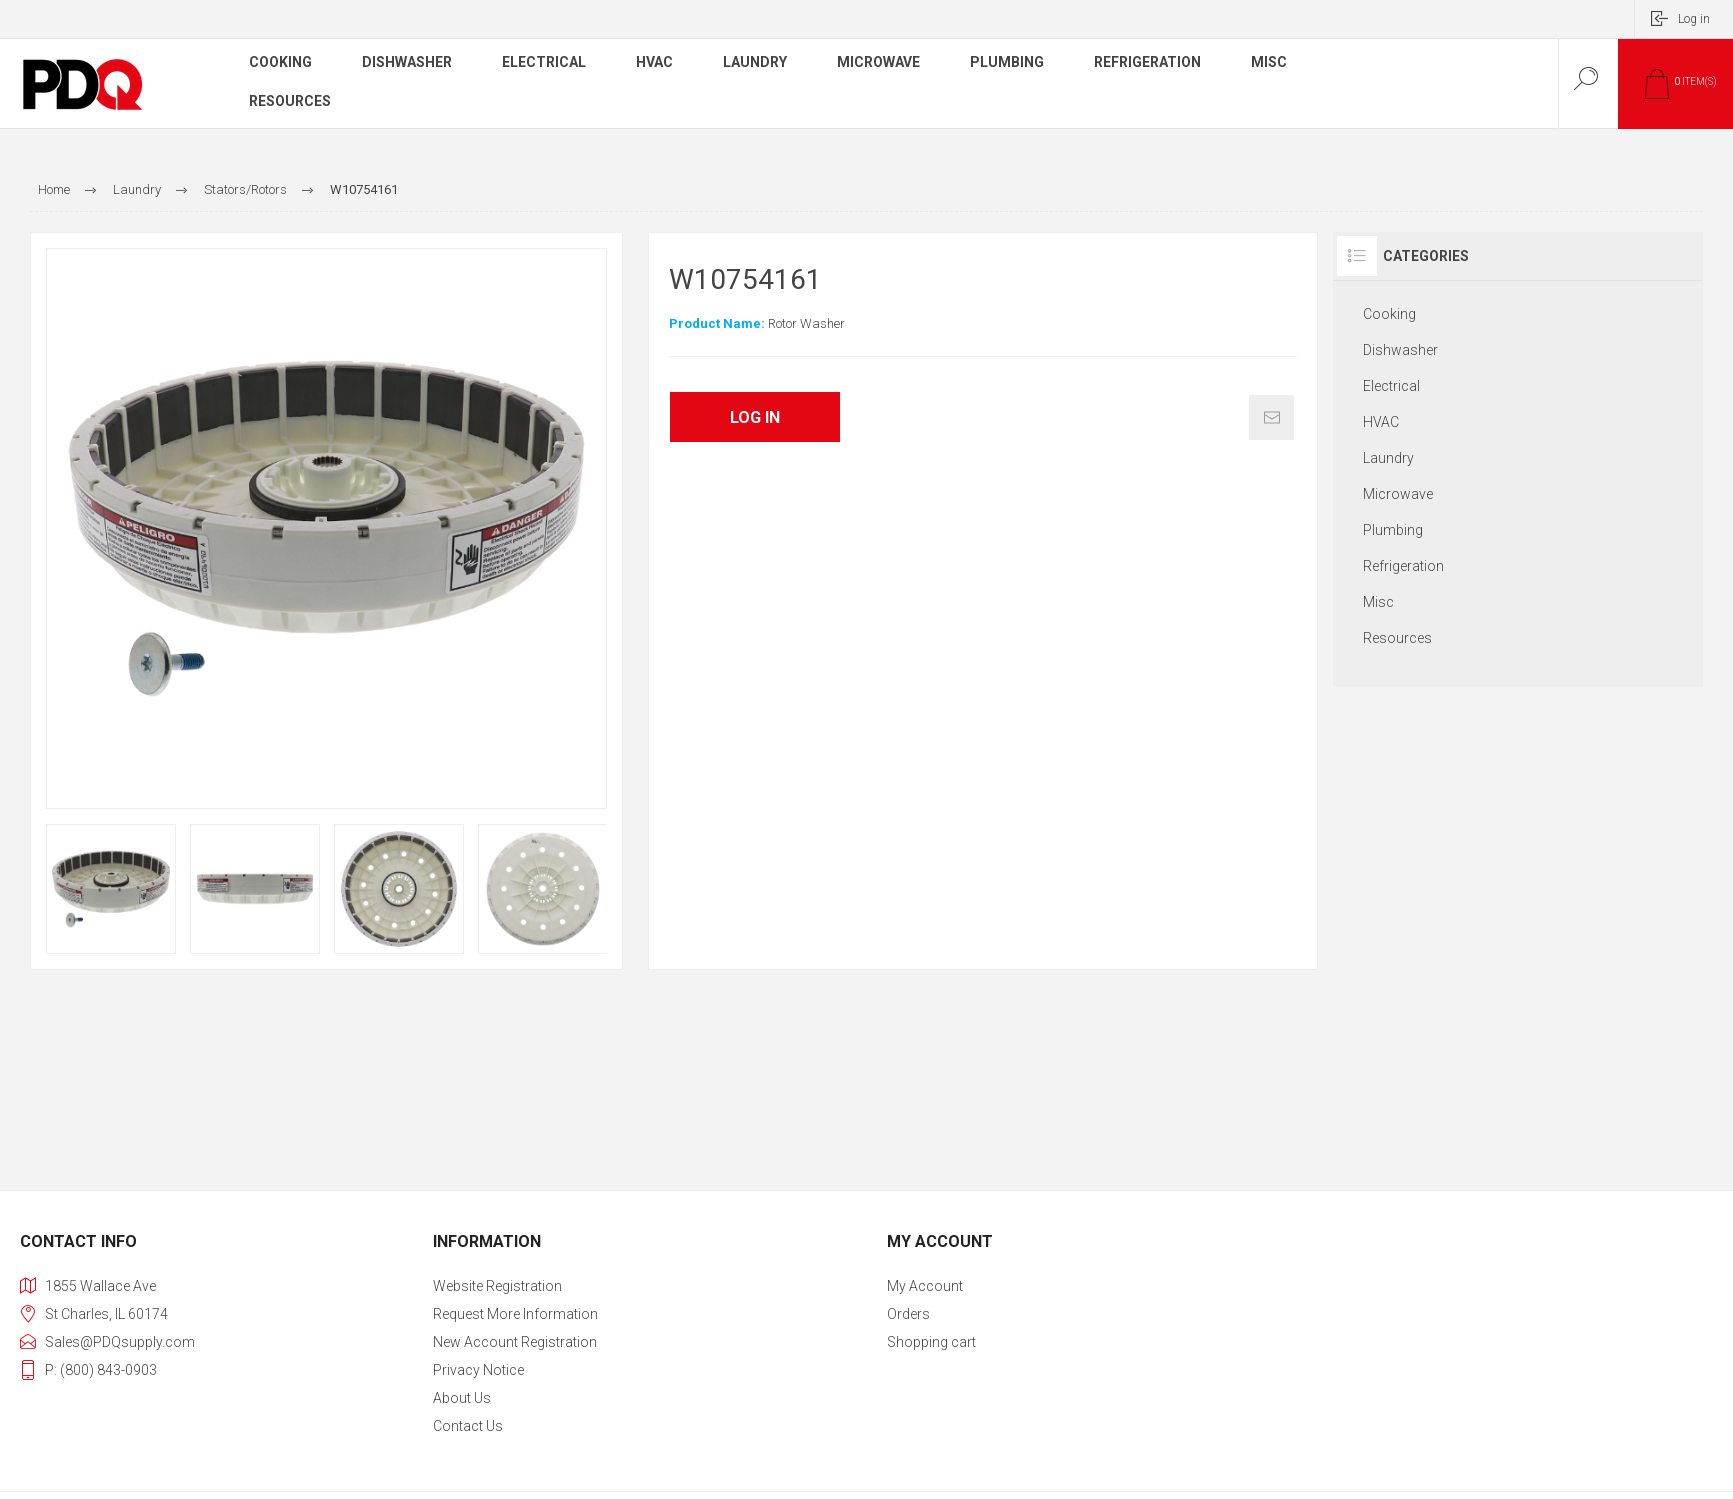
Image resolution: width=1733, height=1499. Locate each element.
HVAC (1381, 422)
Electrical (1391, 386)
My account (925, 1286)
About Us (462, 1398)
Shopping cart (931, 1342)
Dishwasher (1400, 350)
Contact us (468, 1426)
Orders (908, 1314)
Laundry (1388, 458)
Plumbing (1393, 530)
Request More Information (515, 1314)
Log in (1694, 19)
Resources (1397, 638)
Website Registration (497, 1286)
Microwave (1398, 494)
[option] (111, 889)
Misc (1378, 602)
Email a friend (1271, 417)
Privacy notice (478, 1370)
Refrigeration (1403, 566)
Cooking (1389, 314)
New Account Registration (515, 1342)
